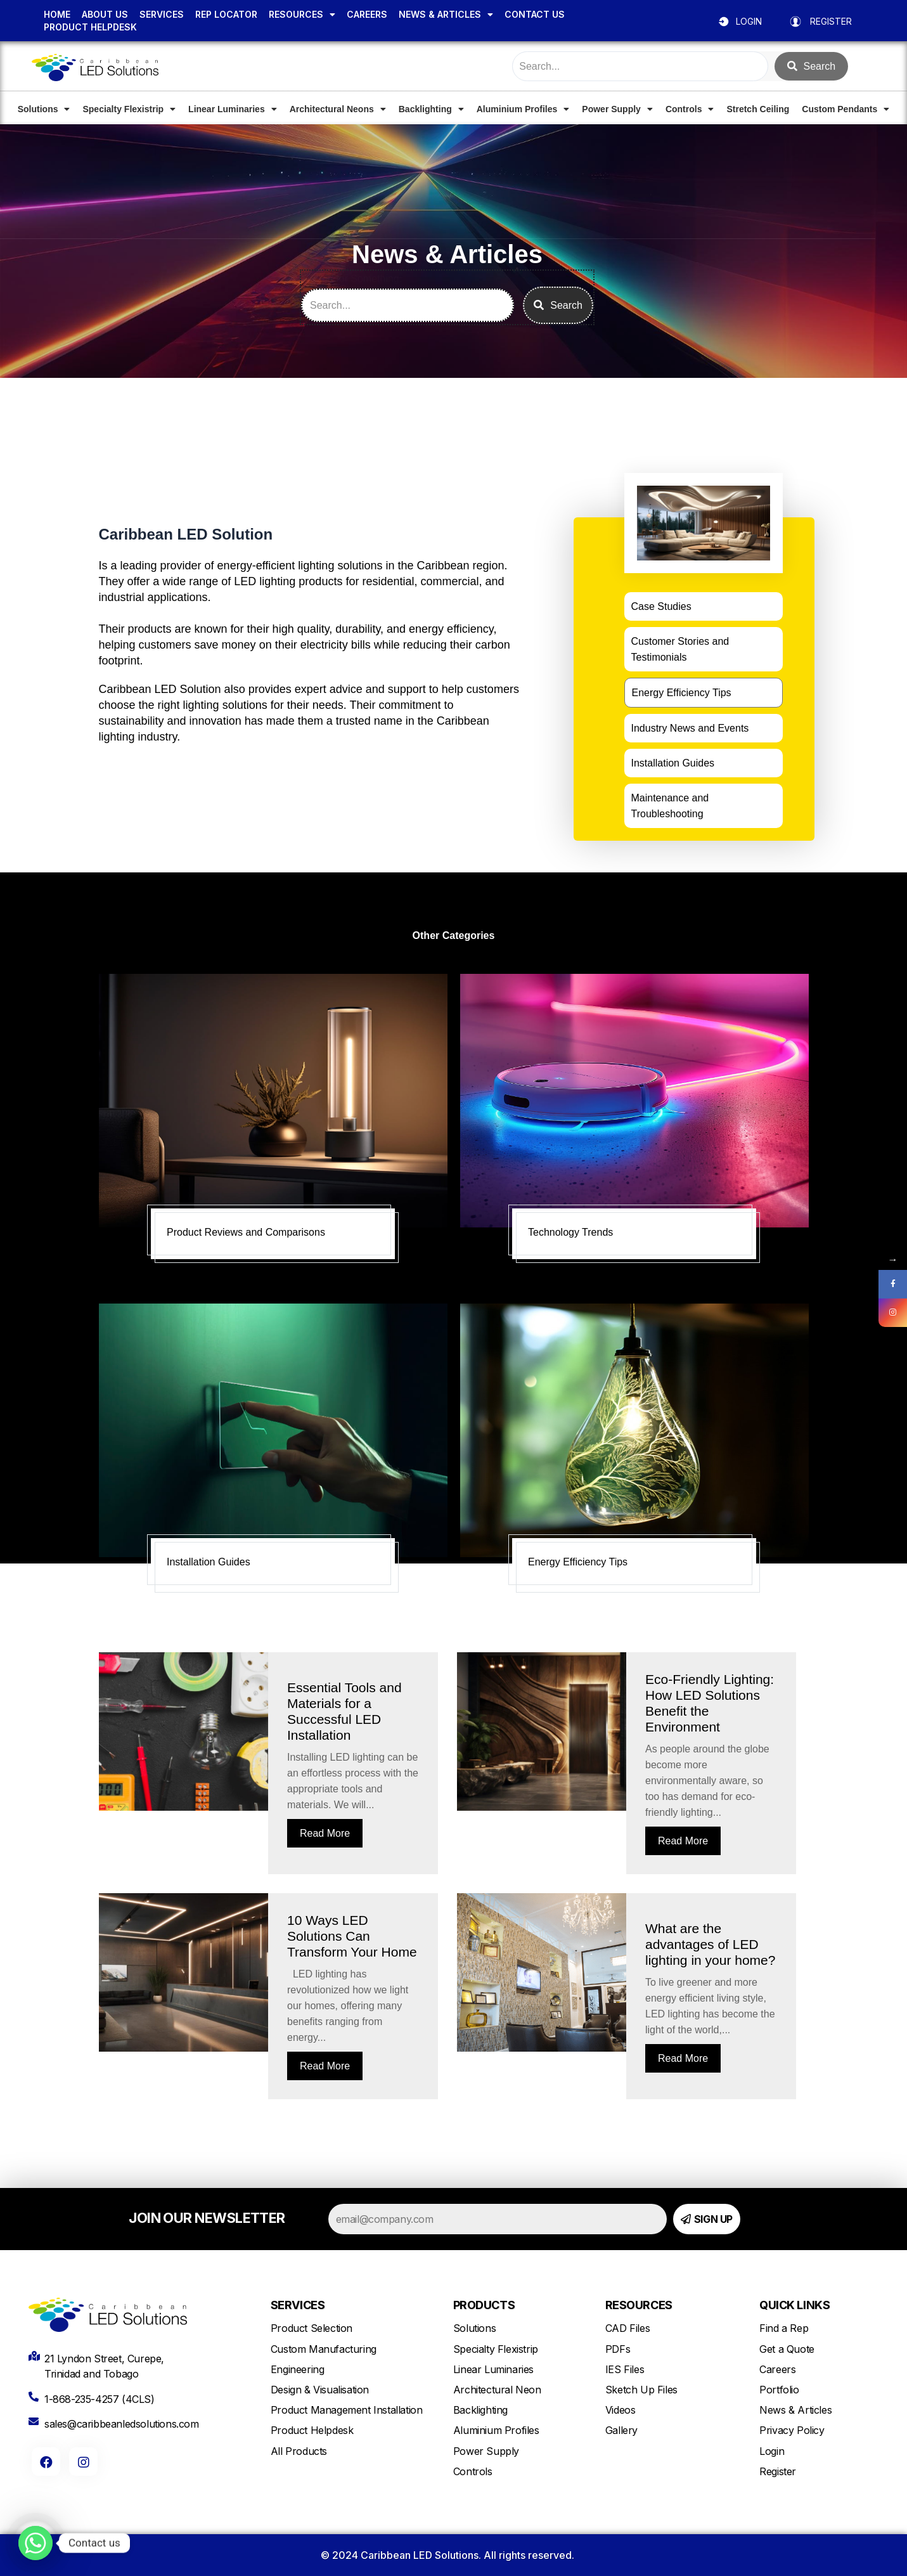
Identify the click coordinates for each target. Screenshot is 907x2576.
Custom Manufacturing (323, 2349)
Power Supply (617, 109)
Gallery (621, 2430)
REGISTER (831, 21)
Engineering (298, 2369)
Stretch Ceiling (757, 109)
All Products (299, 2451)
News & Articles (795, 2410)
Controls (690, 109)
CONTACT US (535, 14)
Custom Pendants (845, 109)
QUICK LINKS (794, 2305)
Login (771, 2451)
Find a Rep (783, 2328)
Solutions (44, 109)
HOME (57, 14)
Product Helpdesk (312, 2430)
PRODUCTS (484, 2305)
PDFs (617, 2349)
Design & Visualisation (320, 2389)
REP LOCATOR (226, 14)
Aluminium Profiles (523, 109)
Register (777, 2471)
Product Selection (311, 2328)
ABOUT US (105, 14)
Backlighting (431, 109)
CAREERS (367, 14)
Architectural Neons (338, 109)
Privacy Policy (791, 2430)
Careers (777, 2369)
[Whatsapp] (35, 2543)
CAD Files (627, 2328)
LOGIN (749, 21)
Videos (620, 2410)
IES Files (624, 2369)
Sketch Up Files (641, 2389)
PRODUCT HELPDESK (90, 27)
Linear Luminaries (232, 109)
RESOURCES (302, 14)
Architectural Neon (497, 2389)
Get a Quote (786, 2349)
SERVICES (161, 14)
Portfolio (779, 2389)
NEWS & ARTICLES (446, 14)
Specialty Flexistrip (129, 109)
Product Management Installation (347, 2410)
